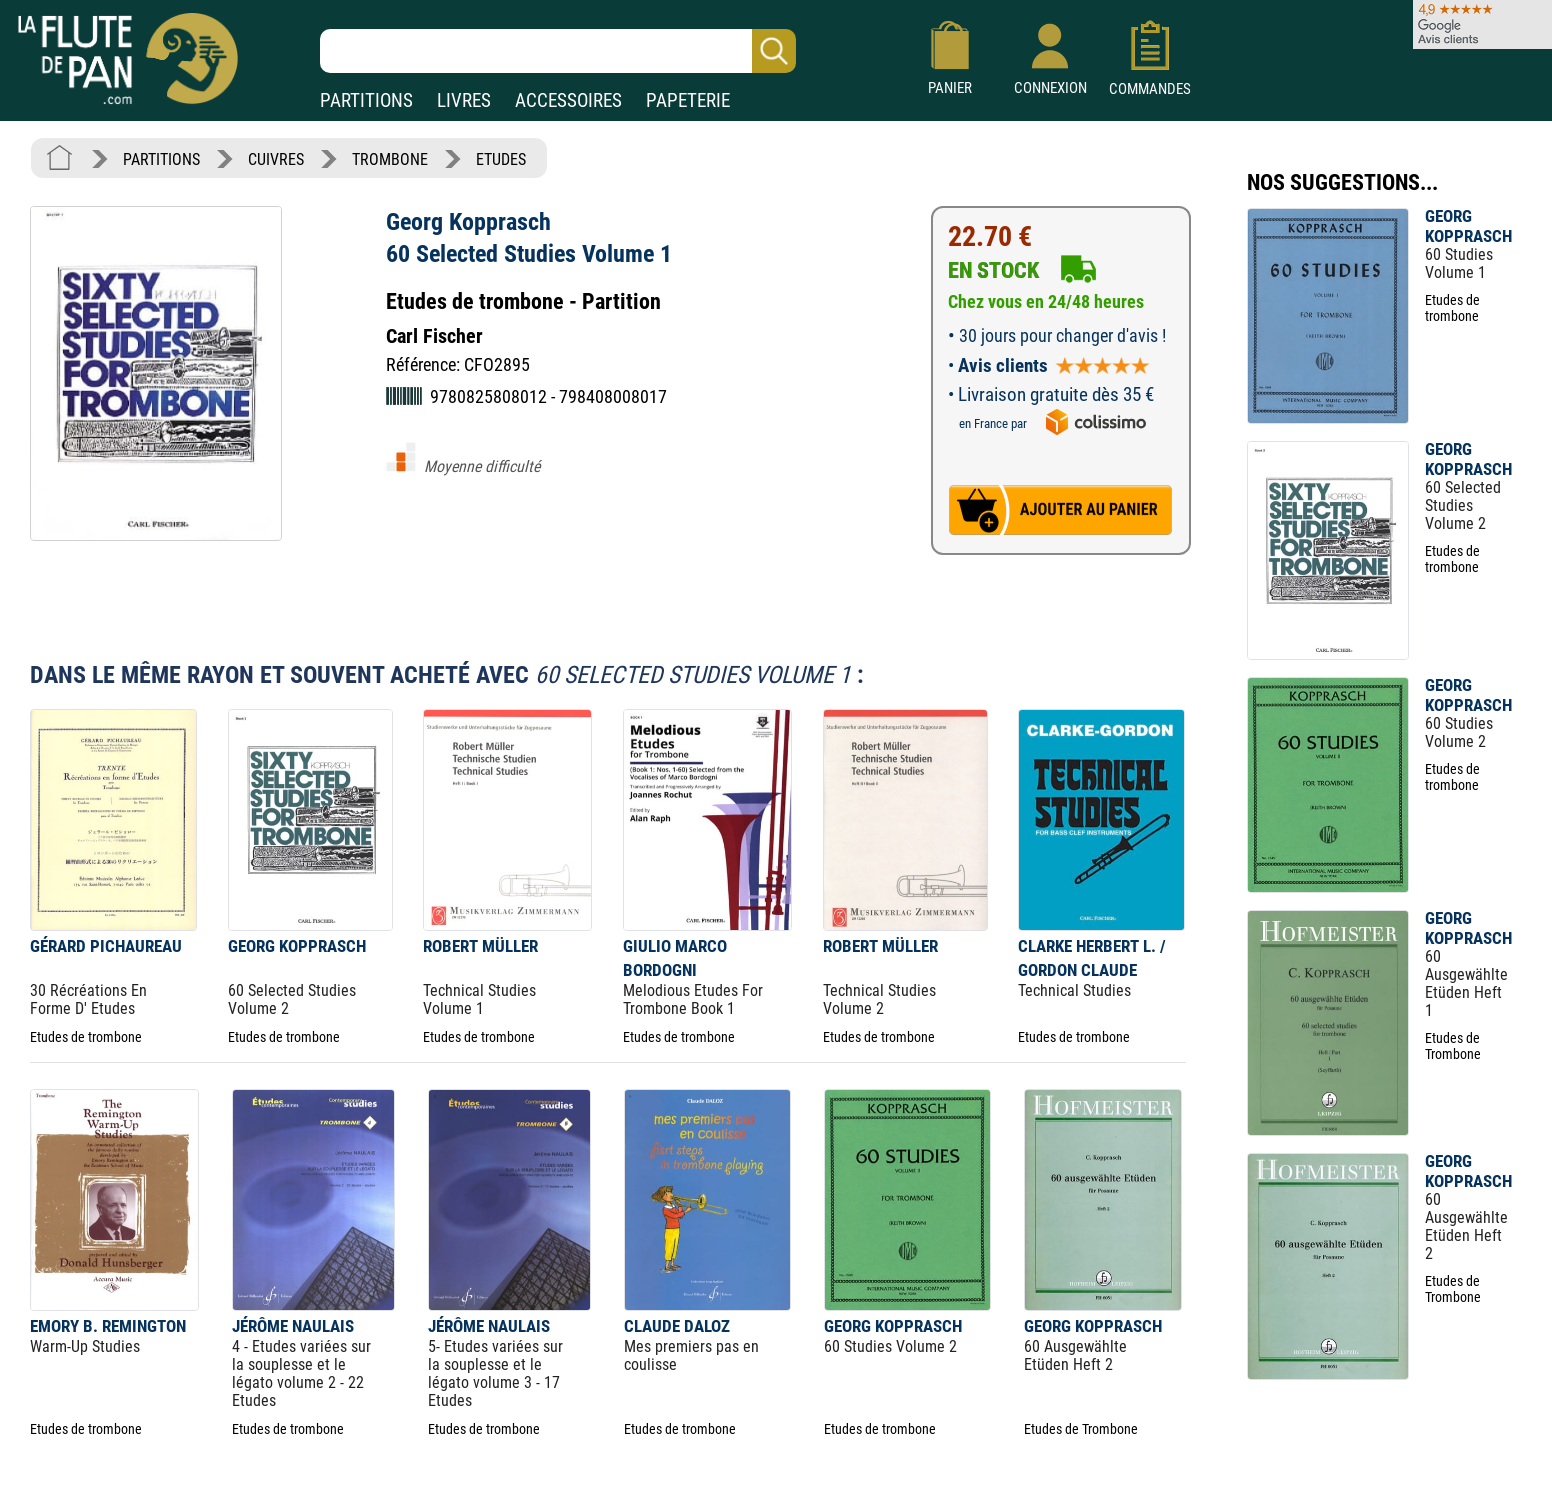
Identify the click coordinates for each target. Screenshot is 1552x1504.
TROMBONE (390, 159)
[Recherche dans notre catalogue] (558, 51)
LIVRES (464, 100)
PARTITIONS (366, 100)
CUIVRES (276, 159)
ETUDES (501, 159)
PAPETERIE (688, 100)
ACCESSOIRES (568, 100)
